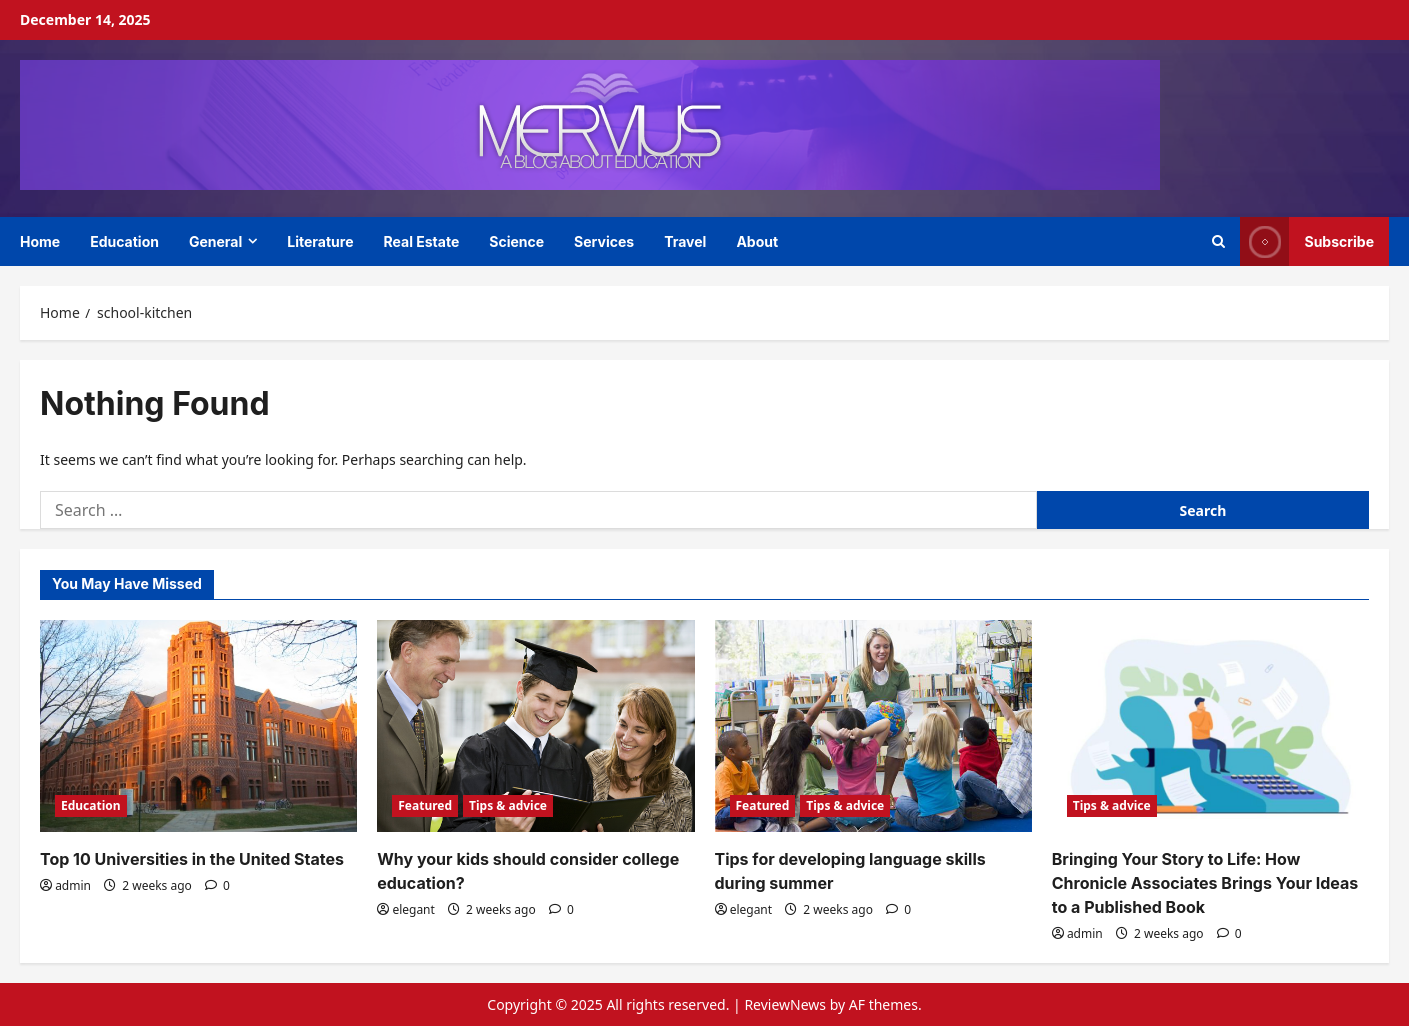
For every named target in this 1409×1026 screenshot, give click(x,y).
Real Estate (422, 241)
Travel (685, 241)
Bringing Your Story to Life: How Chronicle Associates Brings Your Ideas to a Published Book (1205, 883)
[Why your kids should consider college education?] (535, 726)
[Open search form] (1218, 241)
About (757, 241)
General (215, 241)
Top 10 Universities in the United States (192, 859)
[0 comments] (217, 885)
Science (516, 241)
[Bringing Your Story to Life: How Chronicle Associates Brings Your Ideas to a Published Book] (1210, 726)
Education (124, 241)
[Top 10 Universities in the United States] (198, 726)
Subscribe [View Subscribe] (1307, 241)
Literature (320, 241)
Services (604, 241)
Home (40, 241)
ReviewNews (785, 1004)
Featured (425, 805)
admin (73, 885)
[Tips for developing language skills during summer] (873, 726)
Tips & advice (508, 805)
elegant (413, 909)
